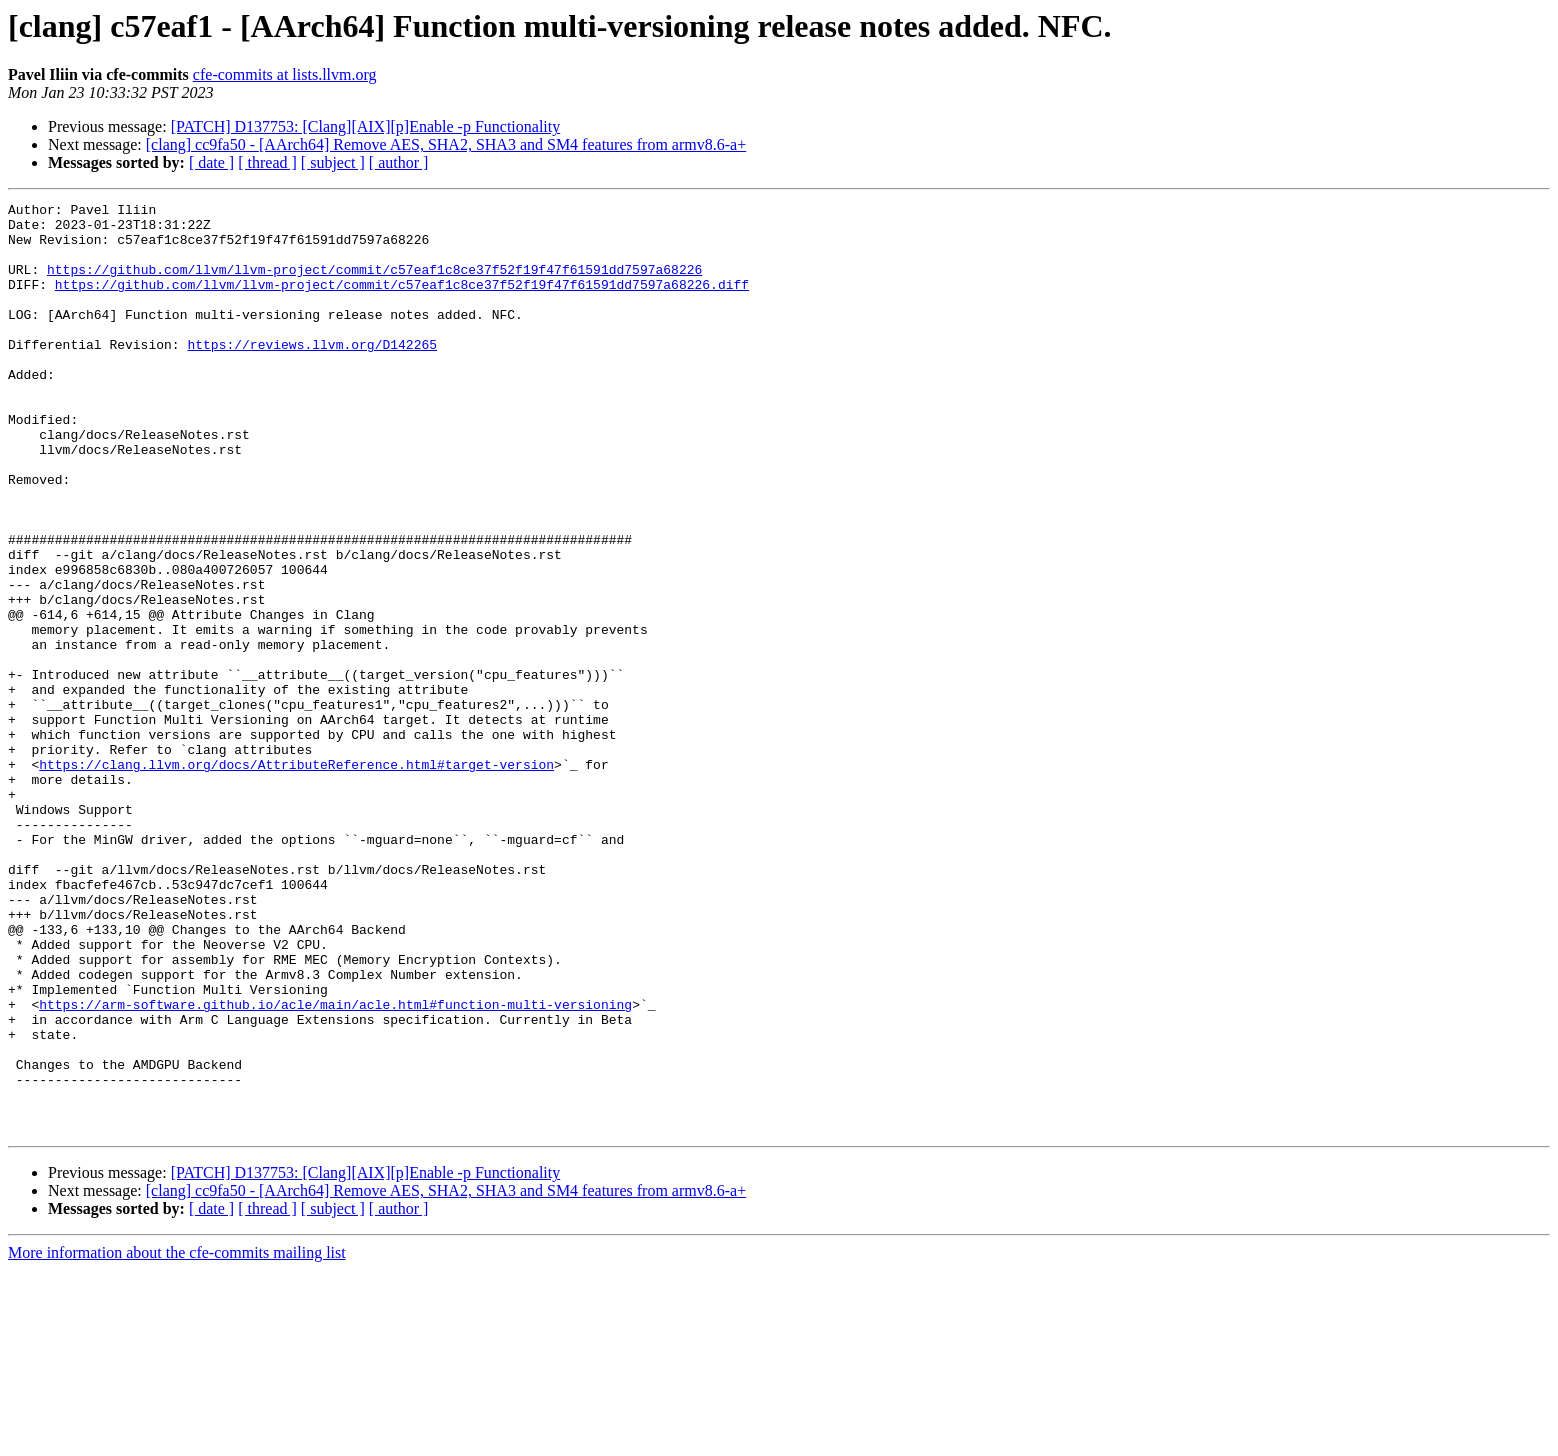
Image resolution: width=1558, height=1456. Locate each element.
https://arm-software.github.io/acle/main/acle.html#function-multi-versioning (335, 1166)
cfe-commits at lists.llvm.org (285, 74)
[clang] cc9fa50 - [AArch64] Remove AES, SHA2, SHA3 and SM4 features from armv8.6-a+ (446, 144)
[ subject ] (333, 162)
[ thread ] (267, 162)
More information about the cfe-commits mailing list (177, 1438)
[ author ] (399, 162)
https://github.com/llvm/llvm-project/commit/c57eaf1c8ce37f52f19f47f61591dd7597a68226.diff (402, 302)
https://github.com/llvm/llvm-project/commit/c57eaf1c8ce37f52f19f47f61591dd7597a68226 (374, 284)
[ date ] (211, 162)
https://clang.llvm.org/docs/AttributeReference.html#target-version (296, 878)
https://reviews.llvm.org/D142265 (312, 374)
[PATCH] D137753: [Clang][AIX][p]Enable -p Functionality (366, 126)
